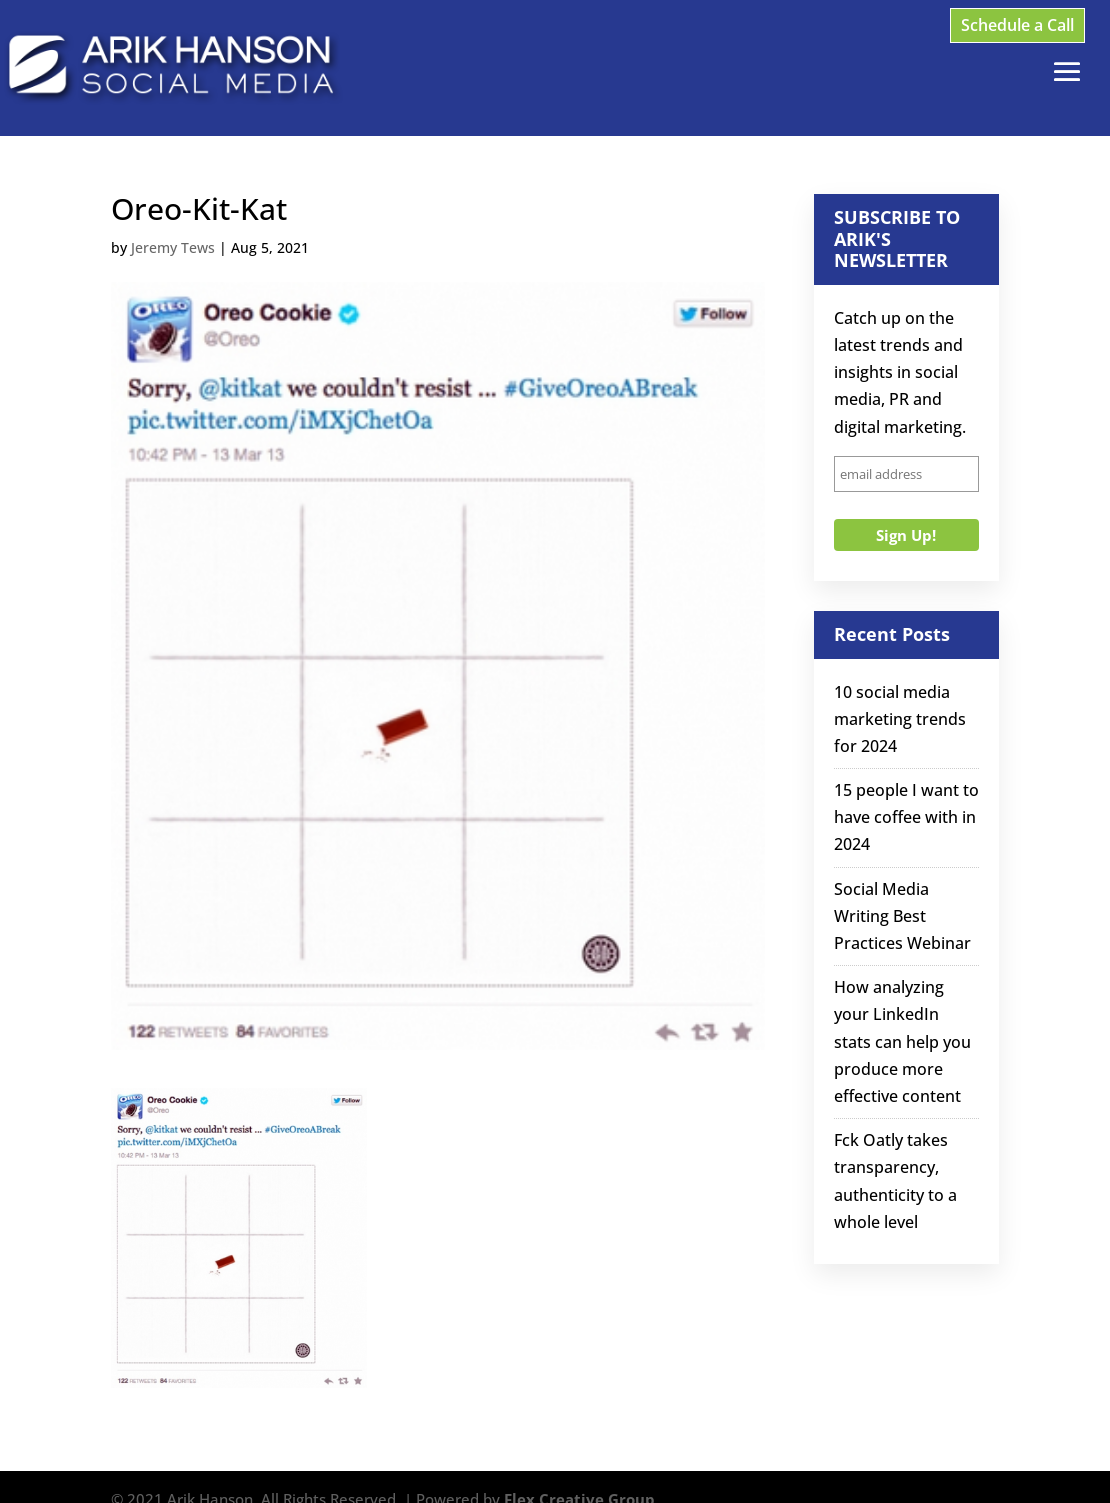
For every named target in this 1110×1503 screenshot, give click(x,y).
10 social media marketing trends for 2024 (900, 719)
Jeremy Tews (173, 247)
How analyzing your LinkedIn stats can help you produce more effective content (902, 1041)
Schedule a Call (1017, 25)
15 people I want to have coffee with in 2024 (906, 817)
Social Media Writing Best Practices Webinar (902, 916)
